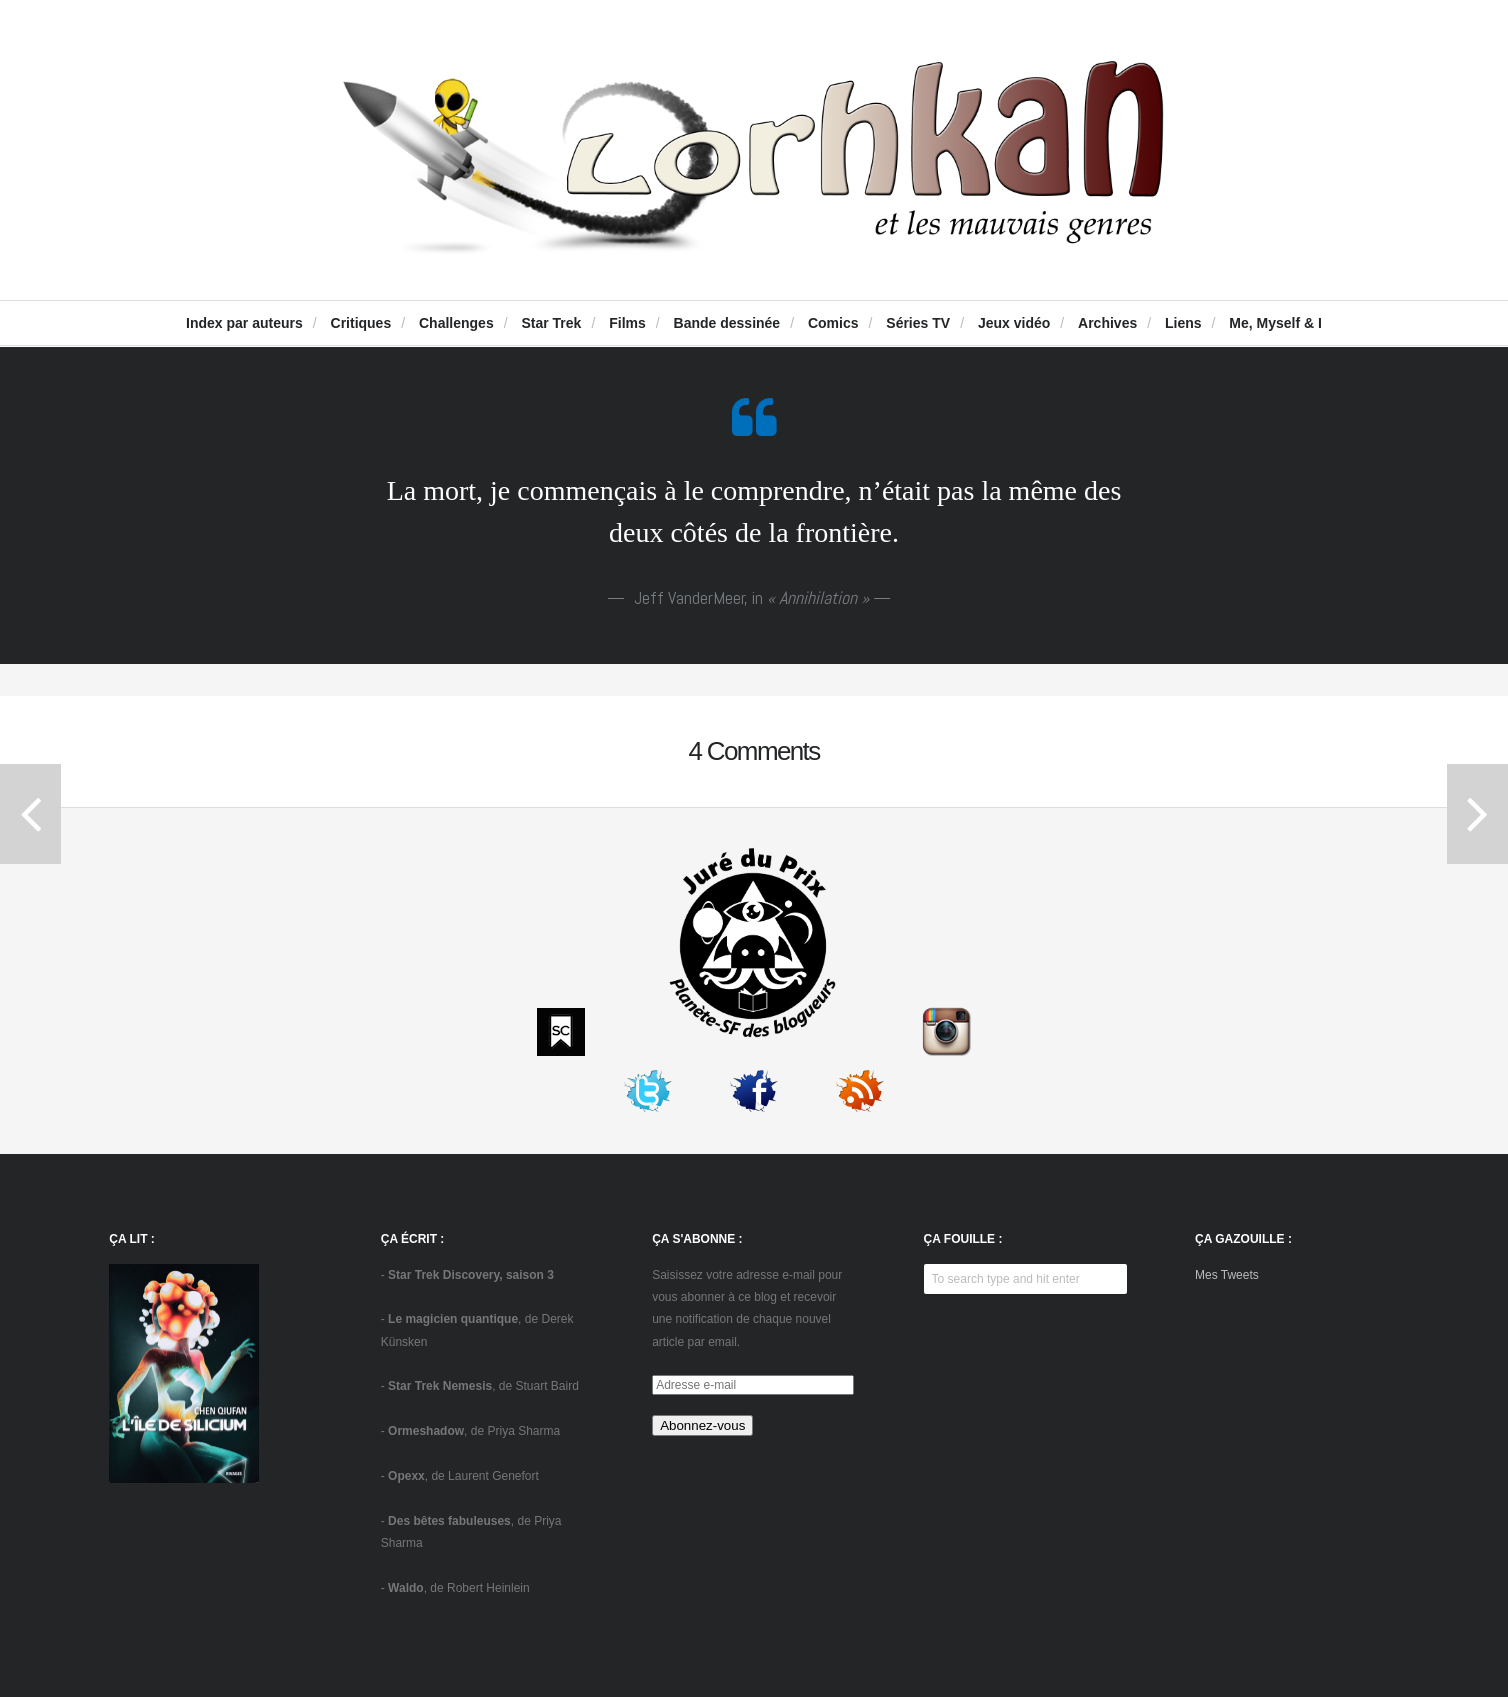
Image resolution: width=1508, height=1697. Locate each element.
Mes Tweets (1227, 1275)
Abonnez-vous (702, 1425)
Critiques (361, 323)
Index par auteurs (244, 323)
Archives (1107, 323)
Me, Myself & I (1275, 323)
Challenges (456, 323)
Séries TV (918, 323)
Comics (833, 323)
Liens (1183, 323)
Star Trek (551, 323)
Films (627, 323)
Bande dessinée (727, 323)
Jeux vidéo (1014, 323)
